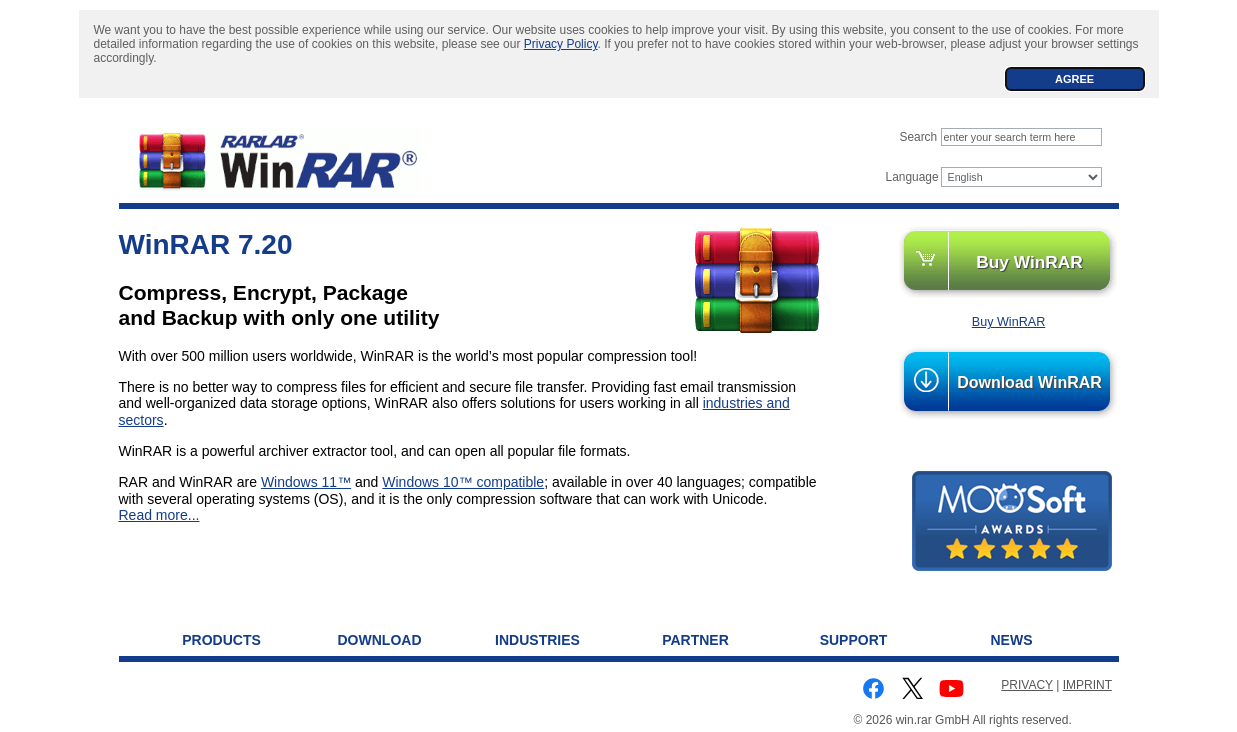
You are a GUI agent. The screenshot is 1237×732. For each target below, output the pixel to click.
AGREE (1074, 79)
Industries (537, 640)
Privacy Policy (561, 44)
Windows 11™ (306, 482)
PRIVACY (1027, 685)
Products (221, 640)
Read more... (159, 515)
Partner (695, 640)
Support (854, 640)
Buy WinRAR (1029, 262)
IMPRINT (1087, 685)
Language (912, 177)
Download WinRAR (1029, 382)
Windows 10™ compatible (463, 482)
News (1012, 640)
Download (380, 640)
